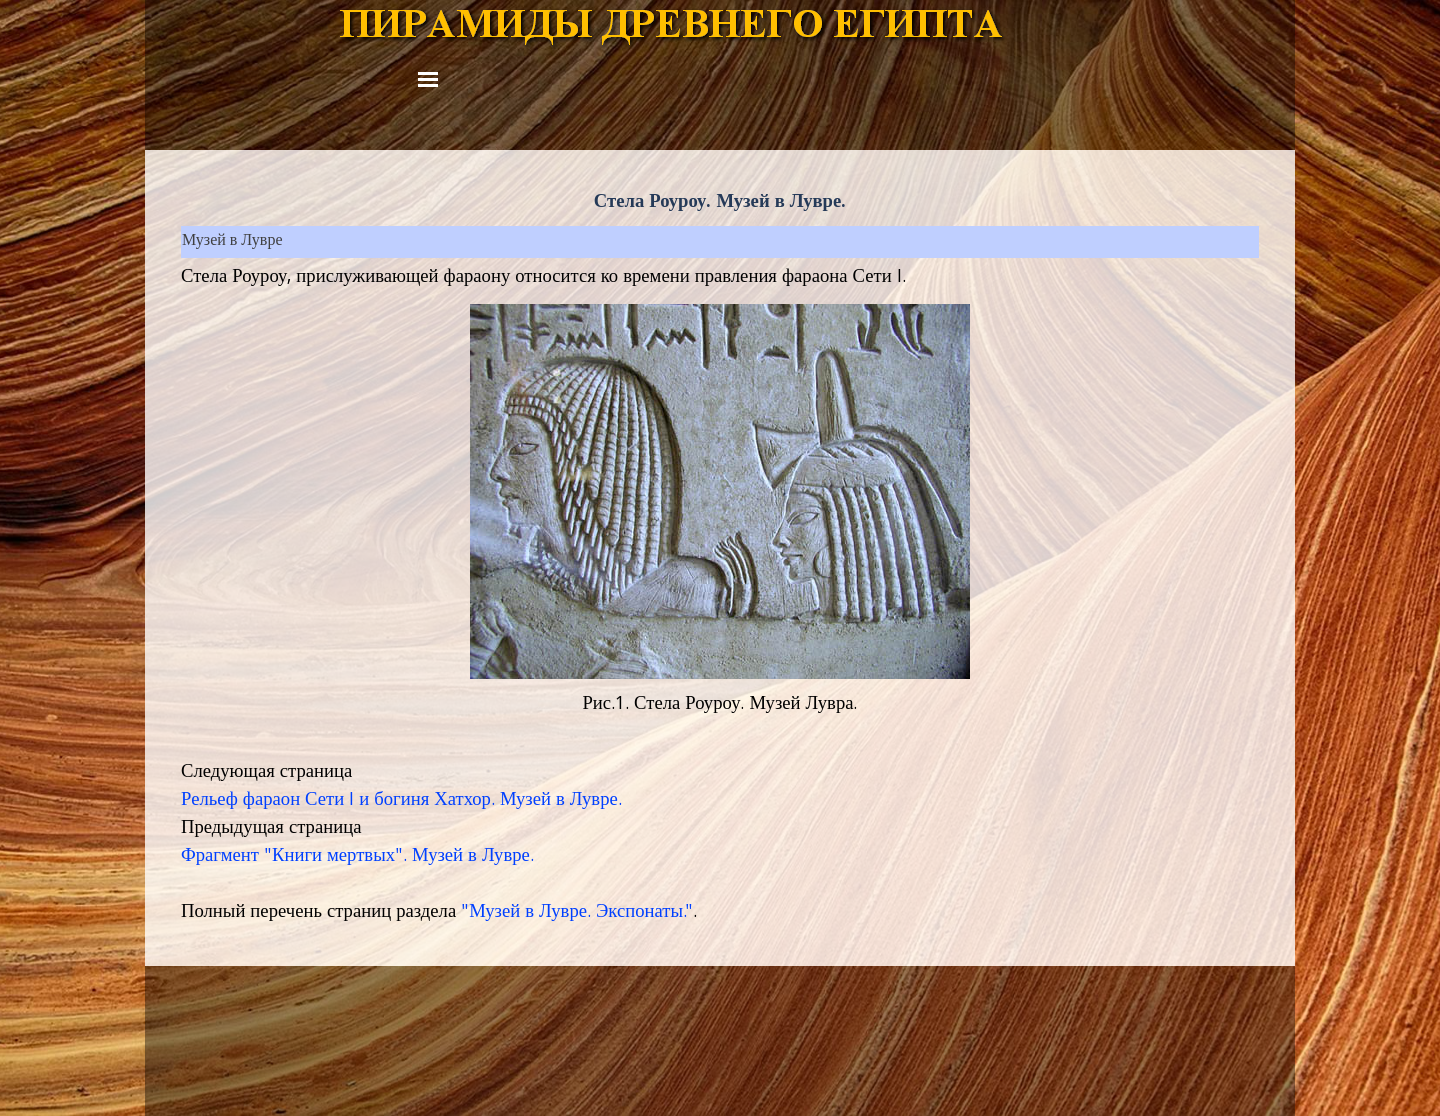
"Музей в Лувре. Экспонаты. (573, 913)
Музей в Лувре (232, 242)
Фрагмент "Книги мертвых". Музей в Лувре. (357, 857)
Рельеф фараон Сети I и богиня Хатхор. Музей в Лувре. (401, 801)
